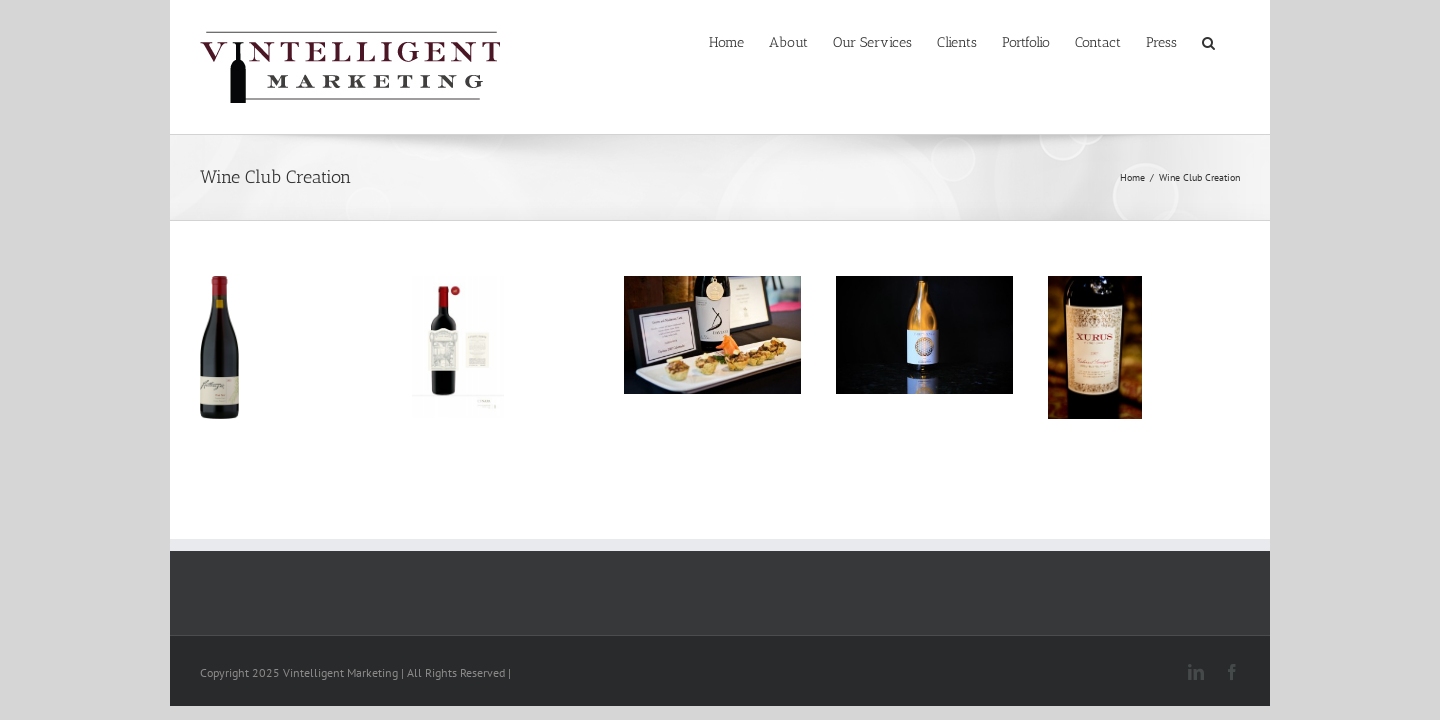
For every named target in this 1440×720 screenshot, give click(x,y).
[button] (1233, 41)
